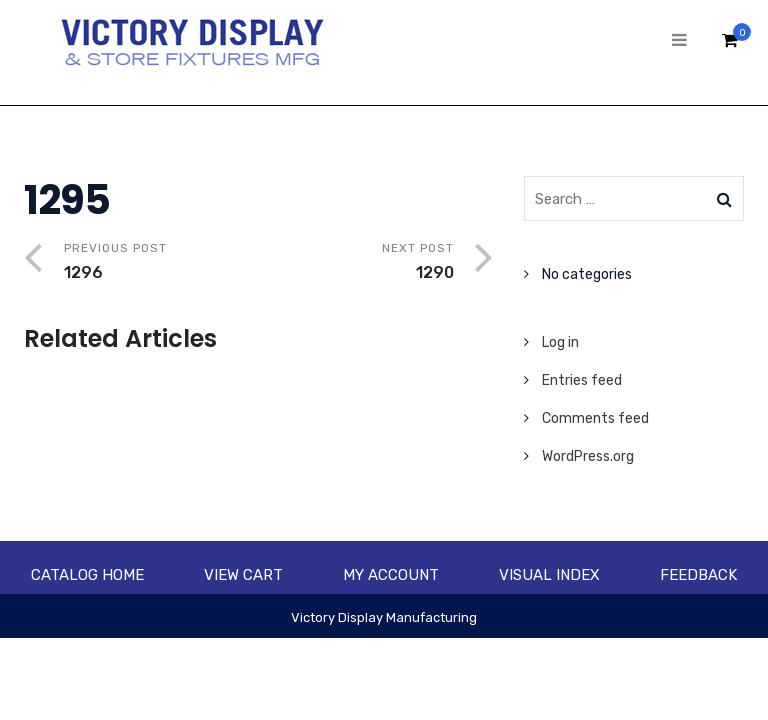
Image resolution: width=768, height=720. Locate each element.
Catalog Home (87, 575)
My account (391, 575)
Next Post (356, 263)
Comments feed (595, 418)
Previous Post (161, 263)
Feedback (698, 575)
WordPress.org (588, 456)
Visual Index (549, 575)
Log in (560, 342)
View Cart (243, 575)
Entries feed (582, 380)
